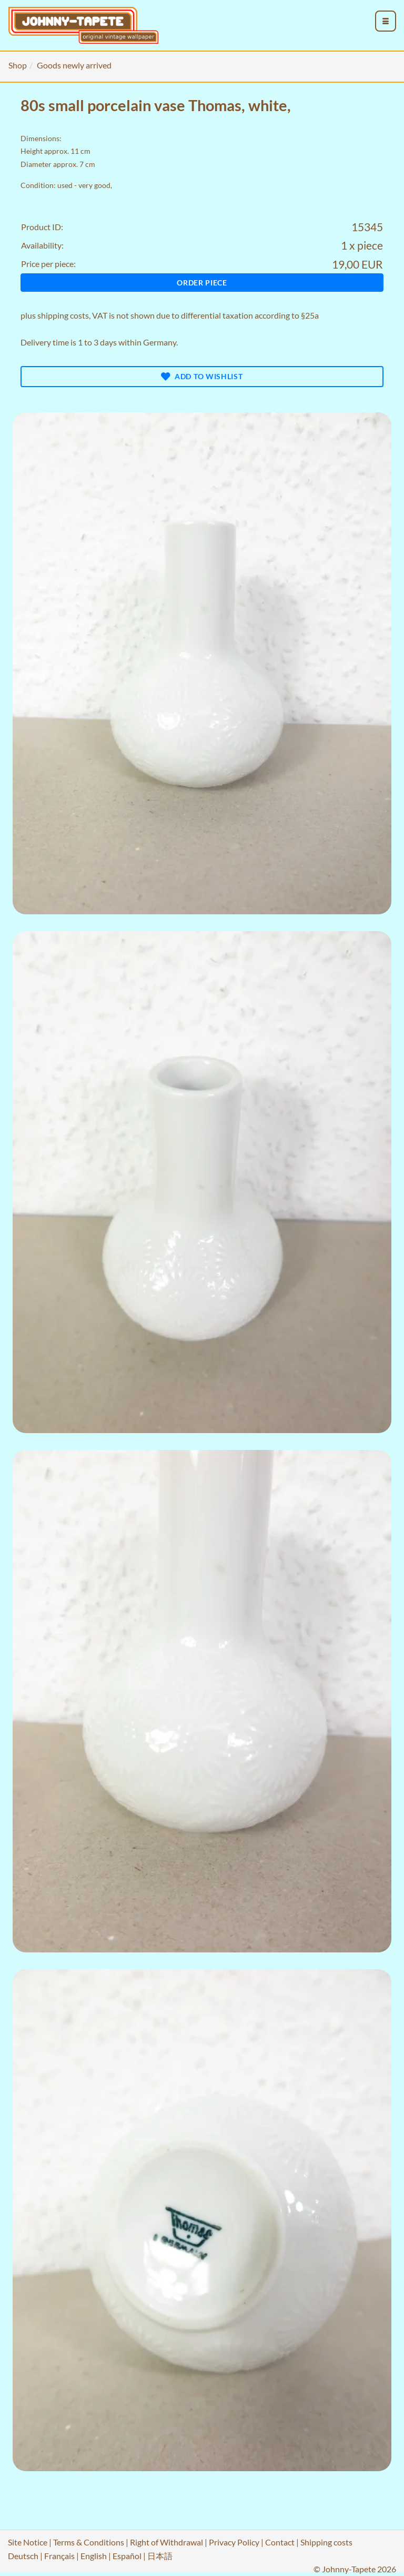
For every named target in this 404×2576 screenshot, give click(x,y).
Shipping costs (326, 2542)
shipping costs (63, 315)
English (93, 2556)
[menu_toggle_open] (385, 21)
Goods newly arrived (74, 65)
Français (59, 2556)
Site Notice (27, 2542)
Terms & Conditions (88, 2542)
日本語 (160, 2556)
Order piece (202, 282)
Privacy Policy (234, 2542)
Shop (17, 65)
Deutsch (23, 2556)
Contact (280, 2542)
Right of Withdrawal (166, 2542)
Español (127, 2556)
